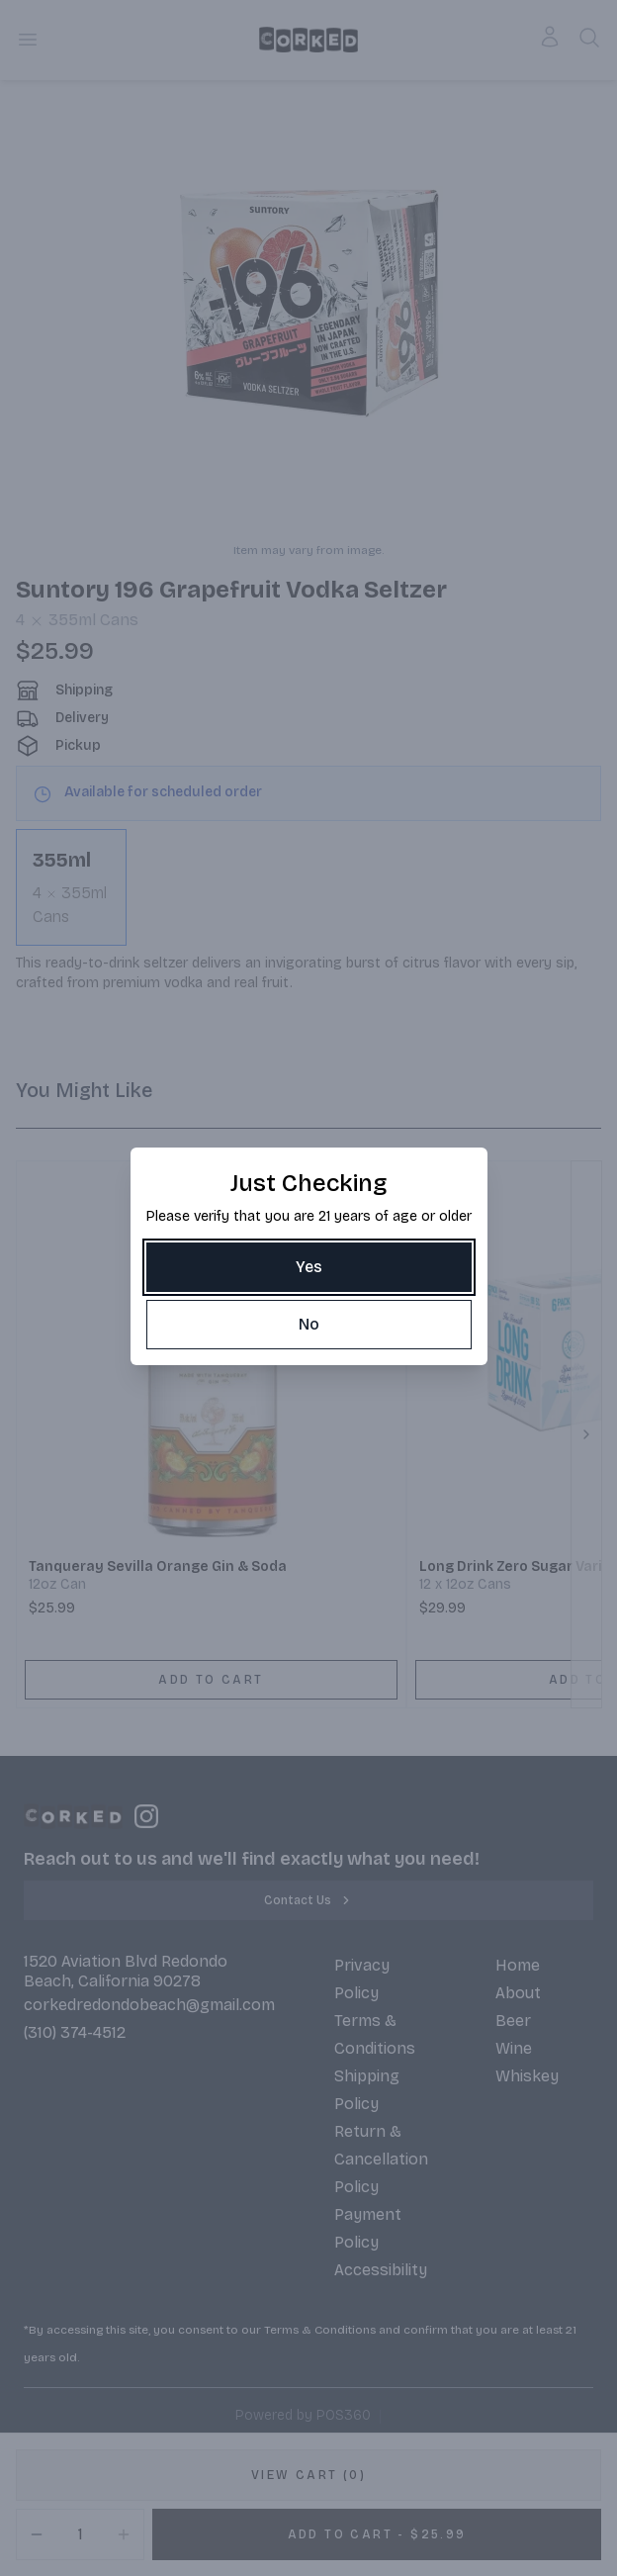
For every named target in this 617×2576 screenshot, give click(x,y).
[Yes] (309, 1267)
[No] (309, 1324)
